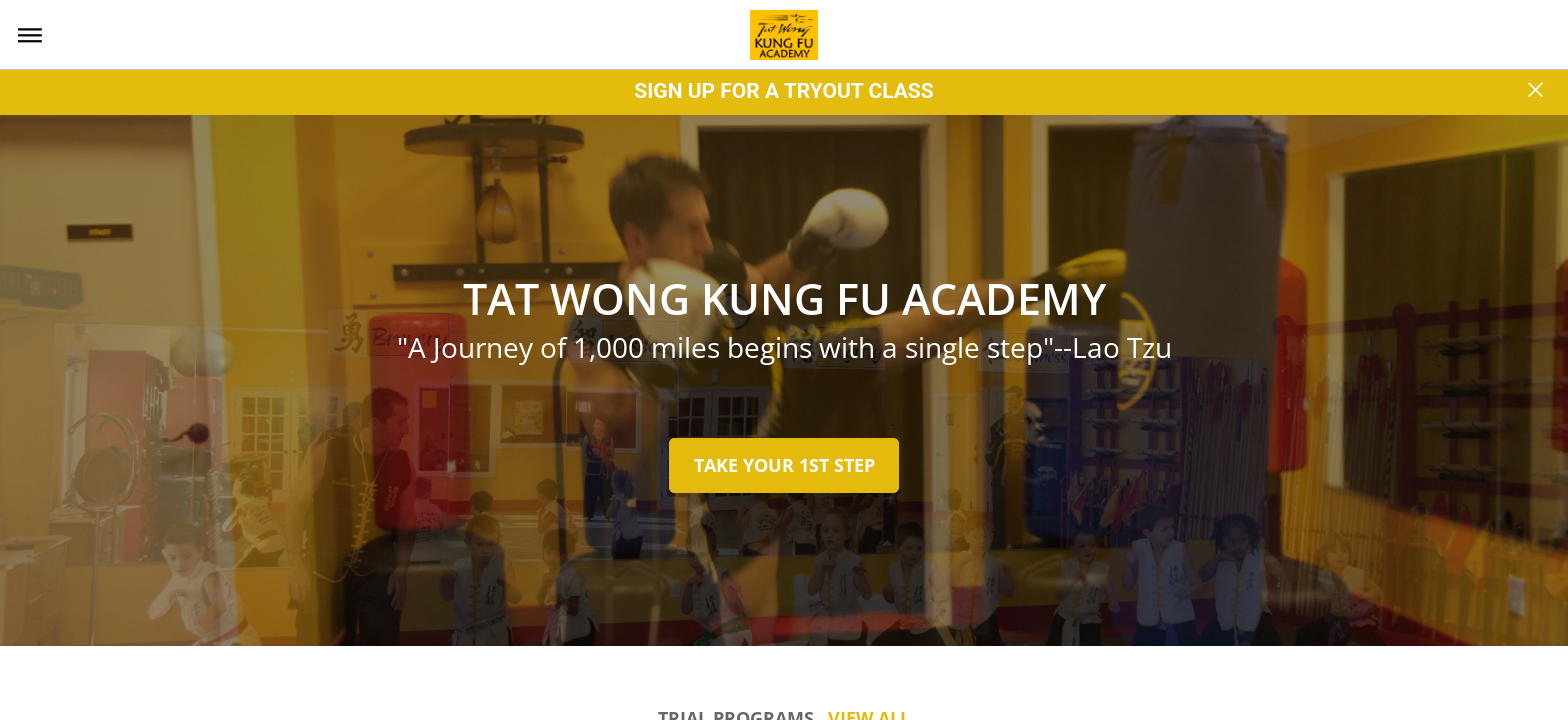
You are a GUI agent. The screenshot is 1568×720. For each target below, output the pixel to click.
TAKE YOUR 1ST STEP (784, 465)
